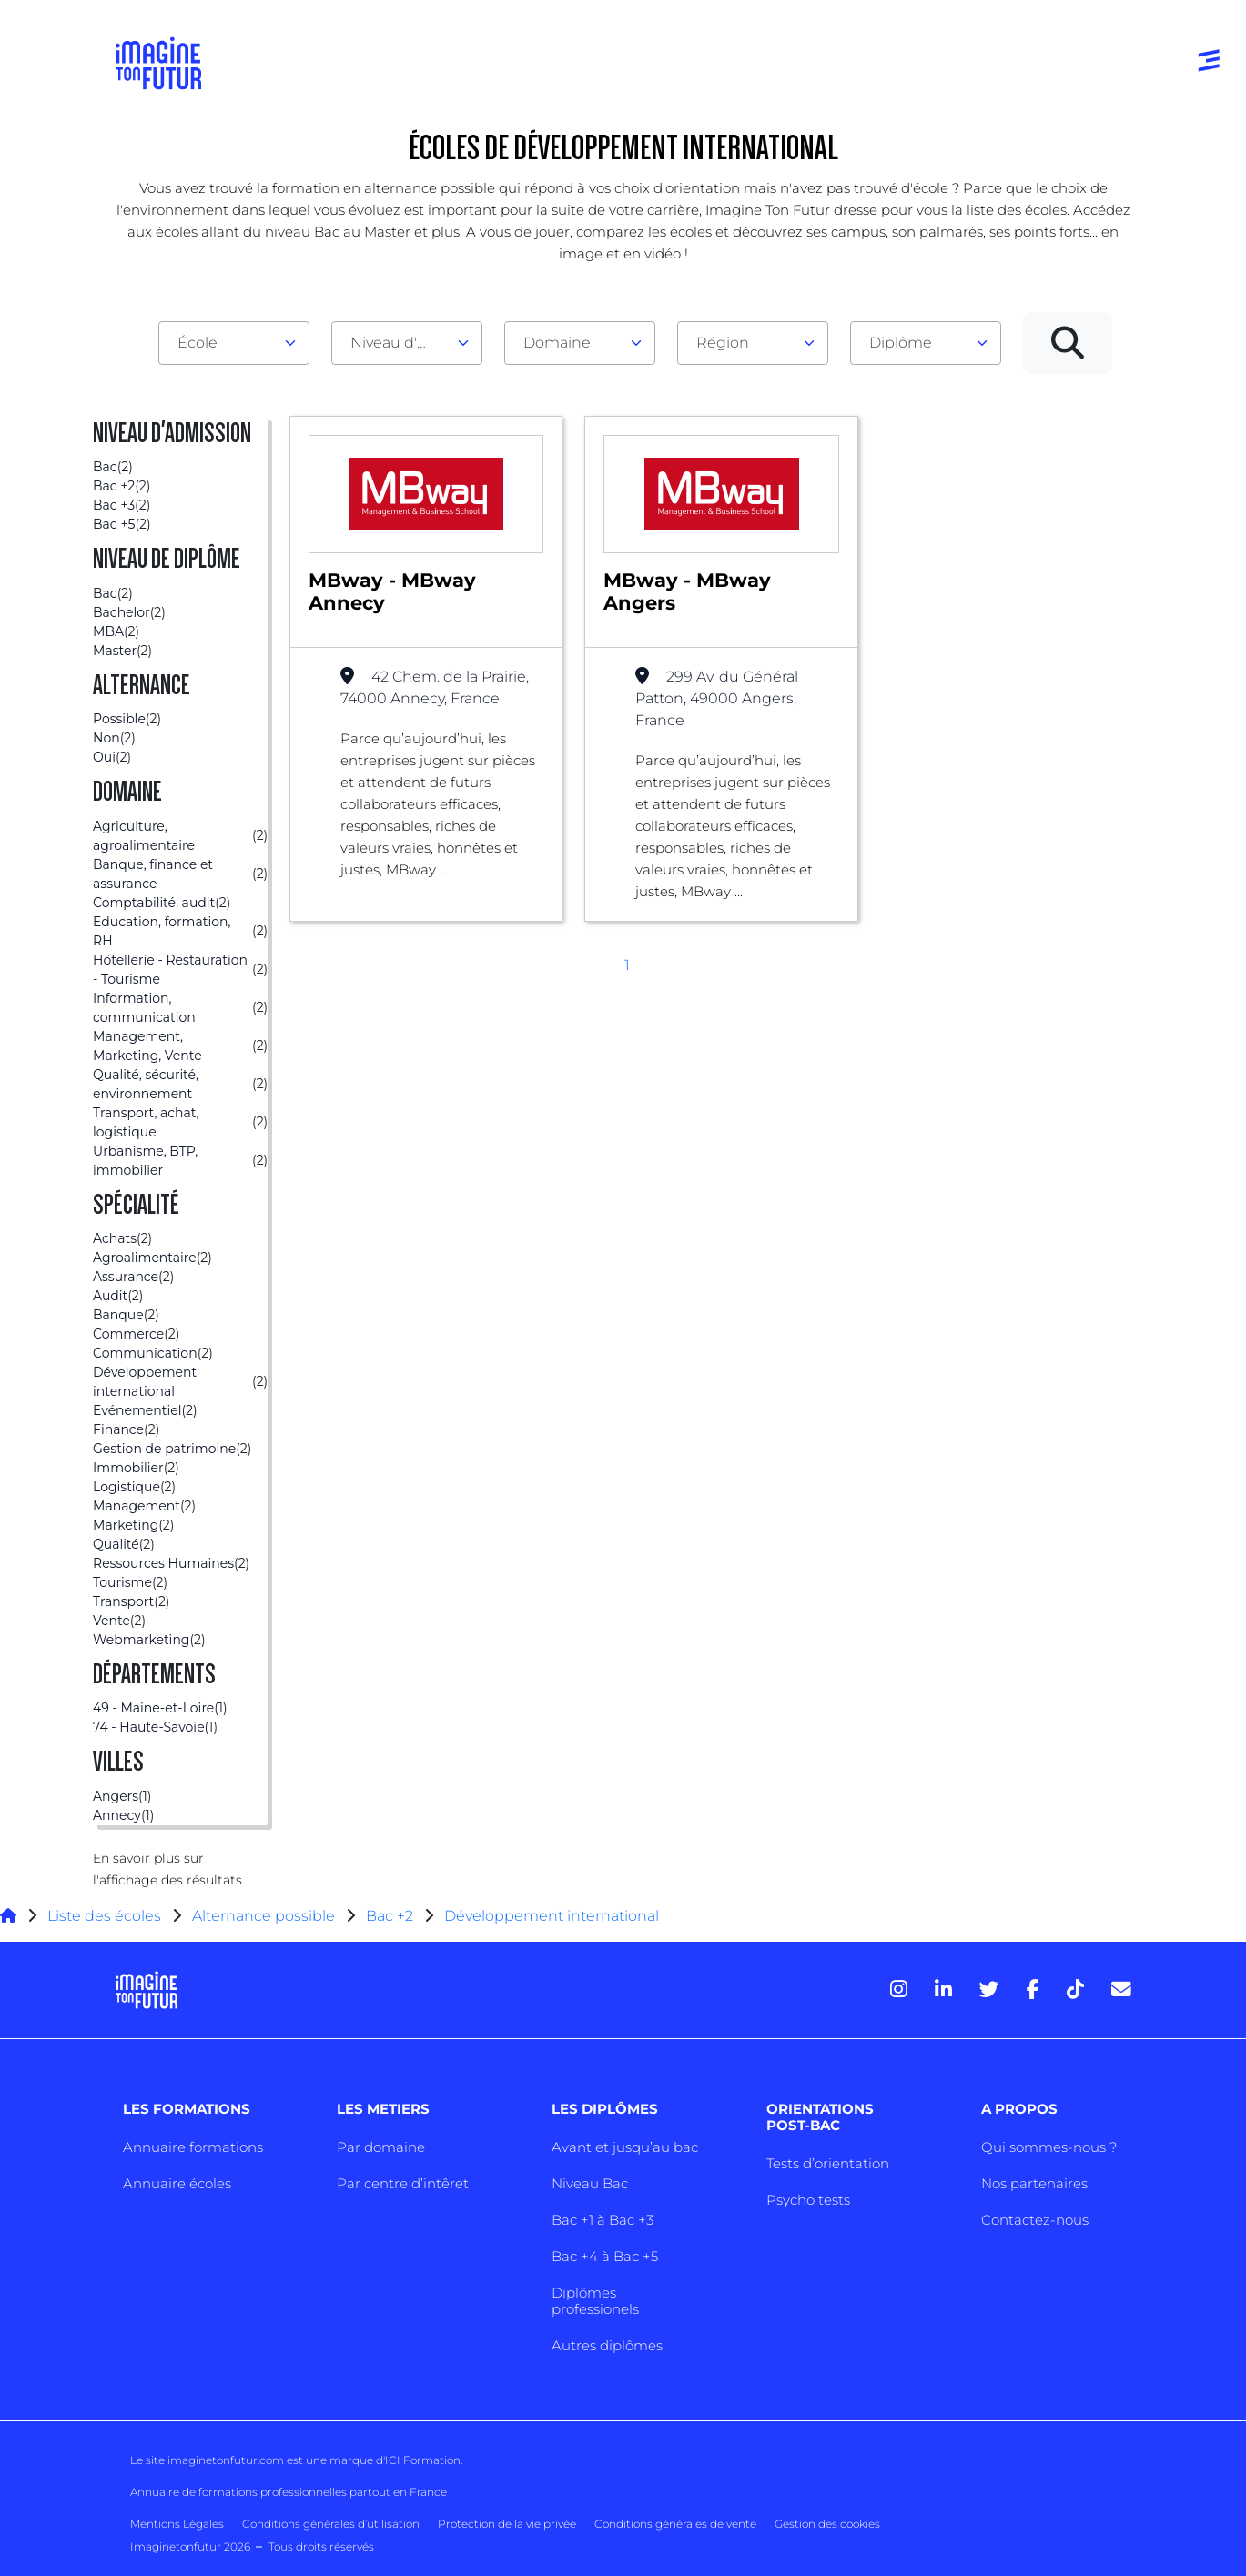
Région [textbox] (722, 342)
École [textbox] (197, 342)
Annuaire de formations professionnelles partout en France (288, 2492)
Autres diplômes (607, 2345)
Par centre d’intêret (403, 2183)
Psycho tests (808, 2199)
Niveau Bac (590, 2183)
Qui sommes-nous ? (1049, 2147)
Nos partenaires (1034, 2183)
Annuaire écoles (177, 2183)
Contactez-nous (1035, 2219)
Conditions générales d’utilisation (331, 2524)
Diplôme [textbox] (900, 342)
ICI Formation (423, 2460)
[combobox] (233, 343)
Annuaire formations (193, 2147)
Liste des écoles (104, 1915)
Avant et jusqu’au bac (625, 2147)
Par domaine (381, 2147)
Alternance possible (263, 1915)
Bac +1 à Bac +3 (602, 2219)
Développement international (551, 1915)
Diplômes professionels (595, 2301)
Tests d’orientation (827, 2163)
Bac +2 (389, 1915)
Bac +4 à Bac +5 (605, 2256)
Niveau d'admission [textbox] (399, 342)
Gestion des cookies (827, 2524)
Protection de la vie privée (507, 2524)
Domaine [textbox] (557, 342)
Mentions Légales (177, 2524)
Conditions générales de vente (675, 2524)
